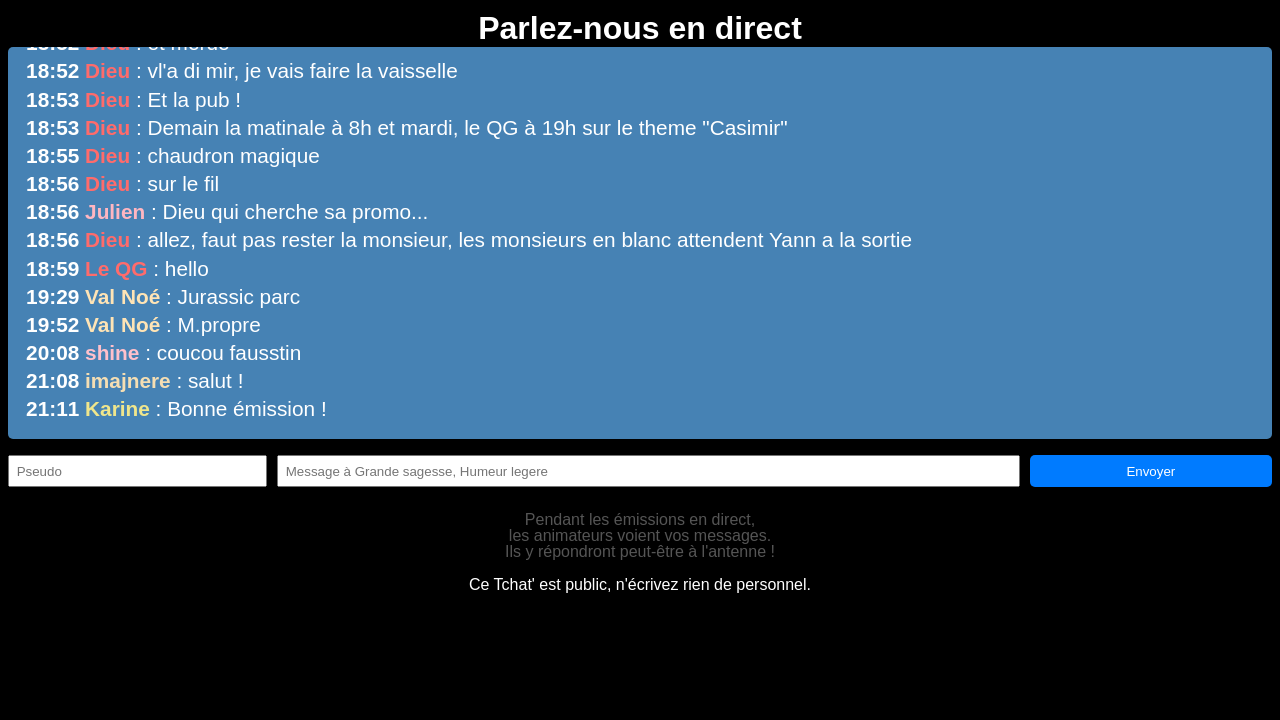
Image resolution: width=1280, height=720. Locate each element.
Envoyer (1150, 471)
